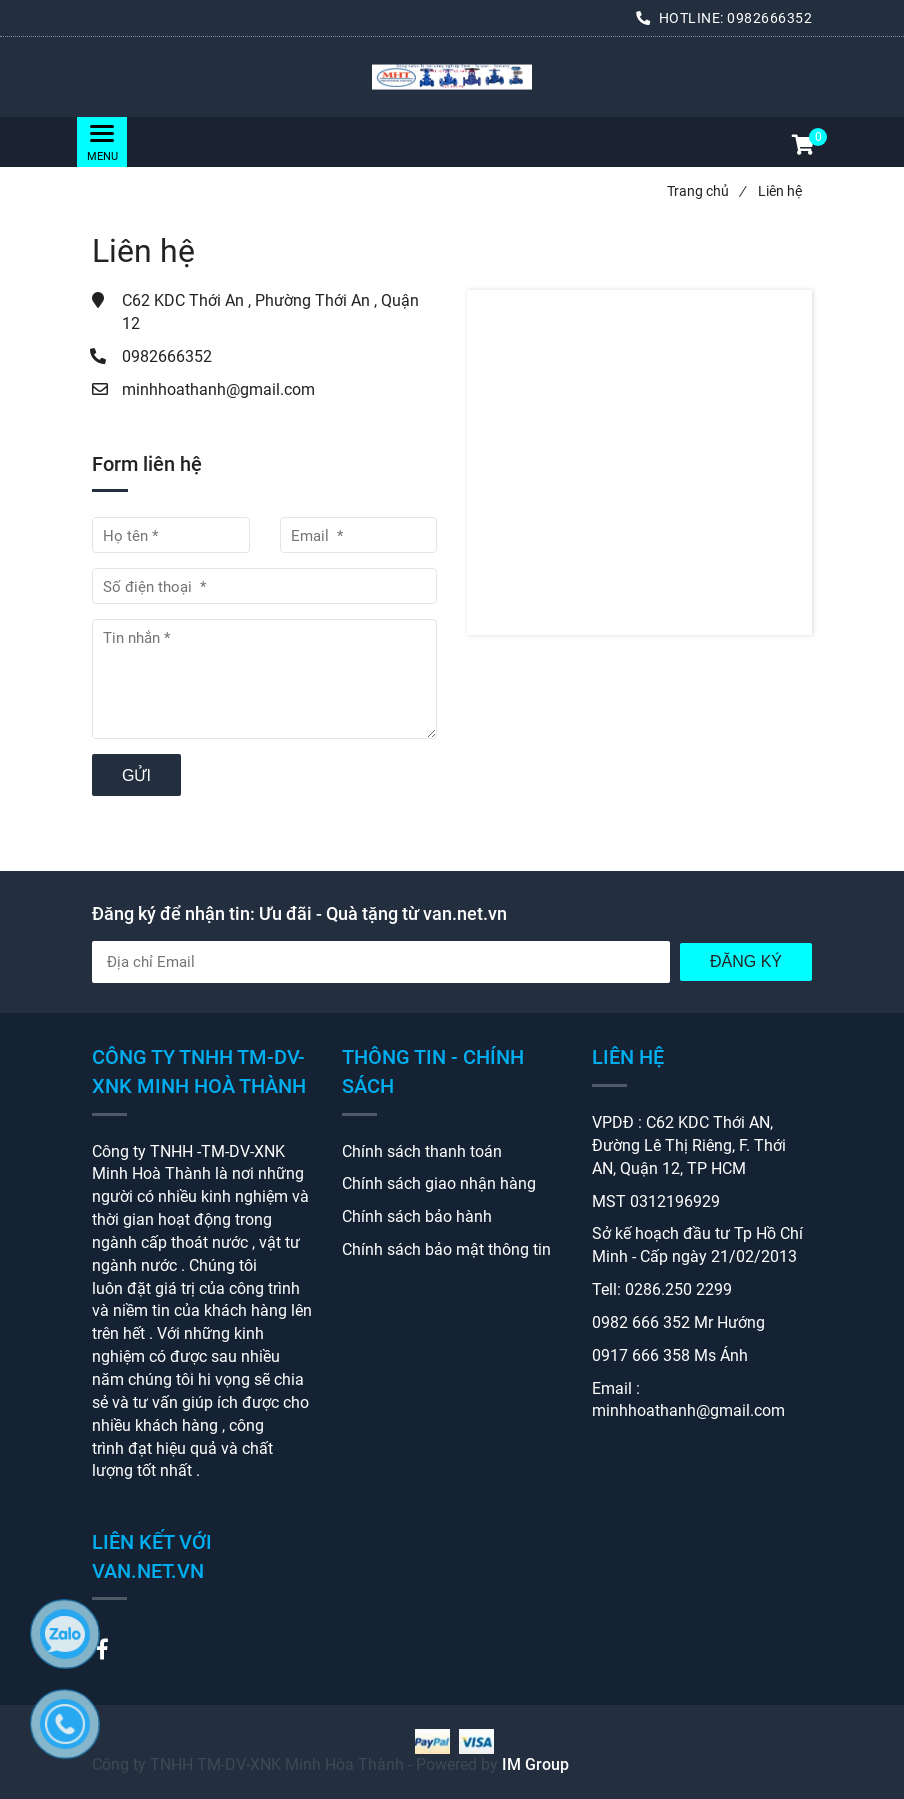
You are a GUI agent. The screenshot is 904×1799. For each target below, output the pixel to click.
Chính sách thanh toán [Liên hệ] (422, 1151)
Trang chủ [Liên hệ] (706, 191)
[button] (802, 147)
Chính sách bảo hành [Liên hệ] (417, 1216)
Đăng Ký (746, 961)
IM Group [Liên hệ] (535, 1764)
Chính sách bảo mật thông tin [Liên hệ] (446, 1249)
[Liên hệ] (452, 77)
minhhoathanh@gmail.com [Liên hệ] (218, 389)
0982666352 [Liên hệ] (769, 18)
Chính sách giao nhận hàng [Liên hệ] (439, 1183)
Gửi (136, 775)
